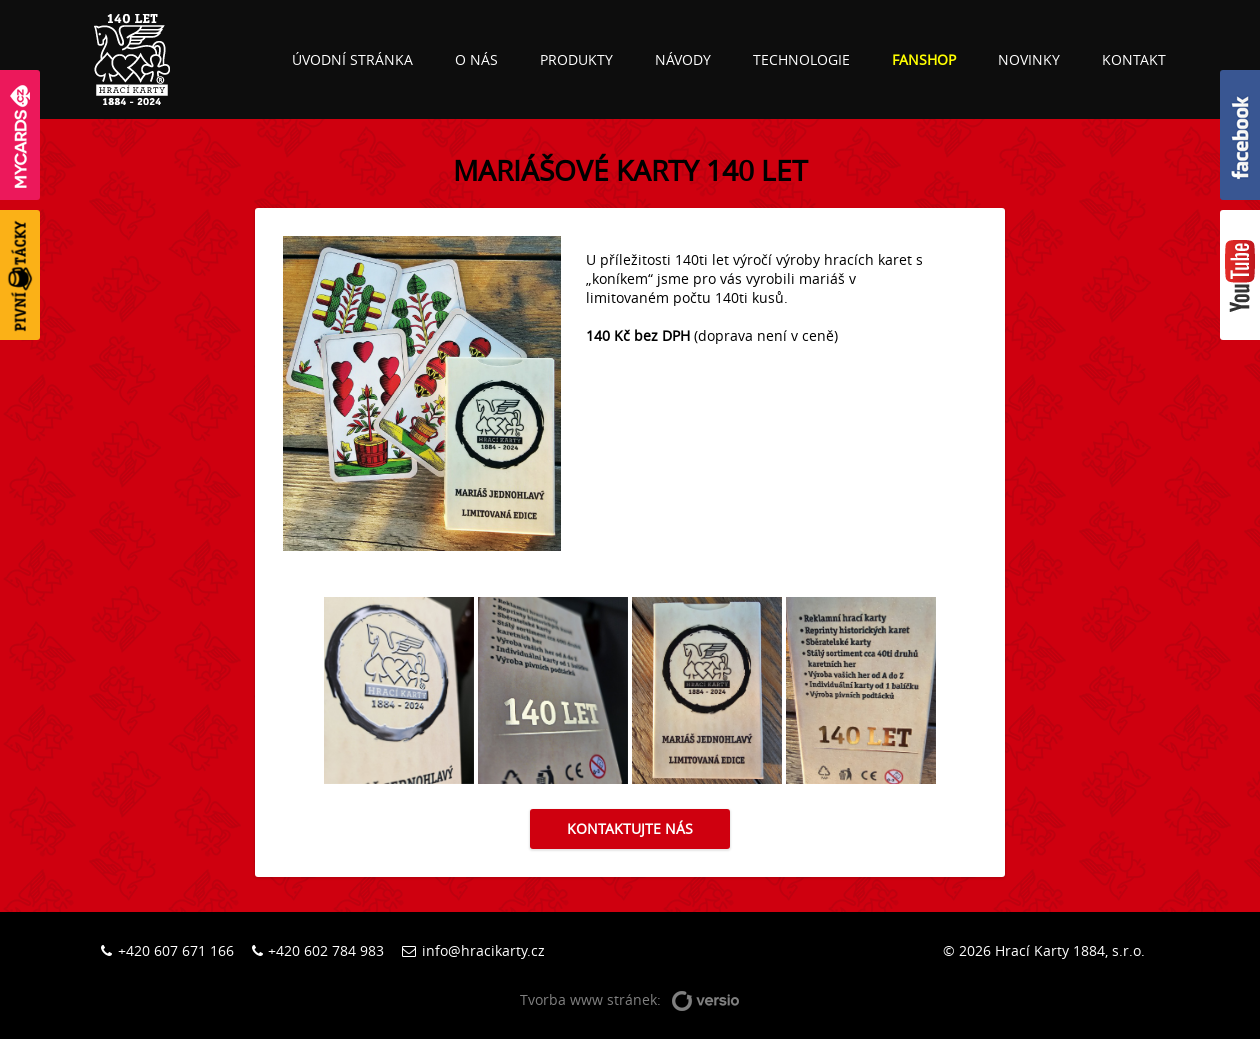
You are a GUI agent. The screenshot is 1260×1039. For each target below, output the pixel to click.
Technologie (801, 59)
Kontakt (1134, 59)
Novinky (1029, 59)
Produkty (576, 59)
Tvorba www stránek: (630, 1000)
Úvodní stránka (352, 59)
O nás (476, 59)
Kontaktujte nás (630, 828)
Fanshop (924, 59)
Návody (683, 59)
